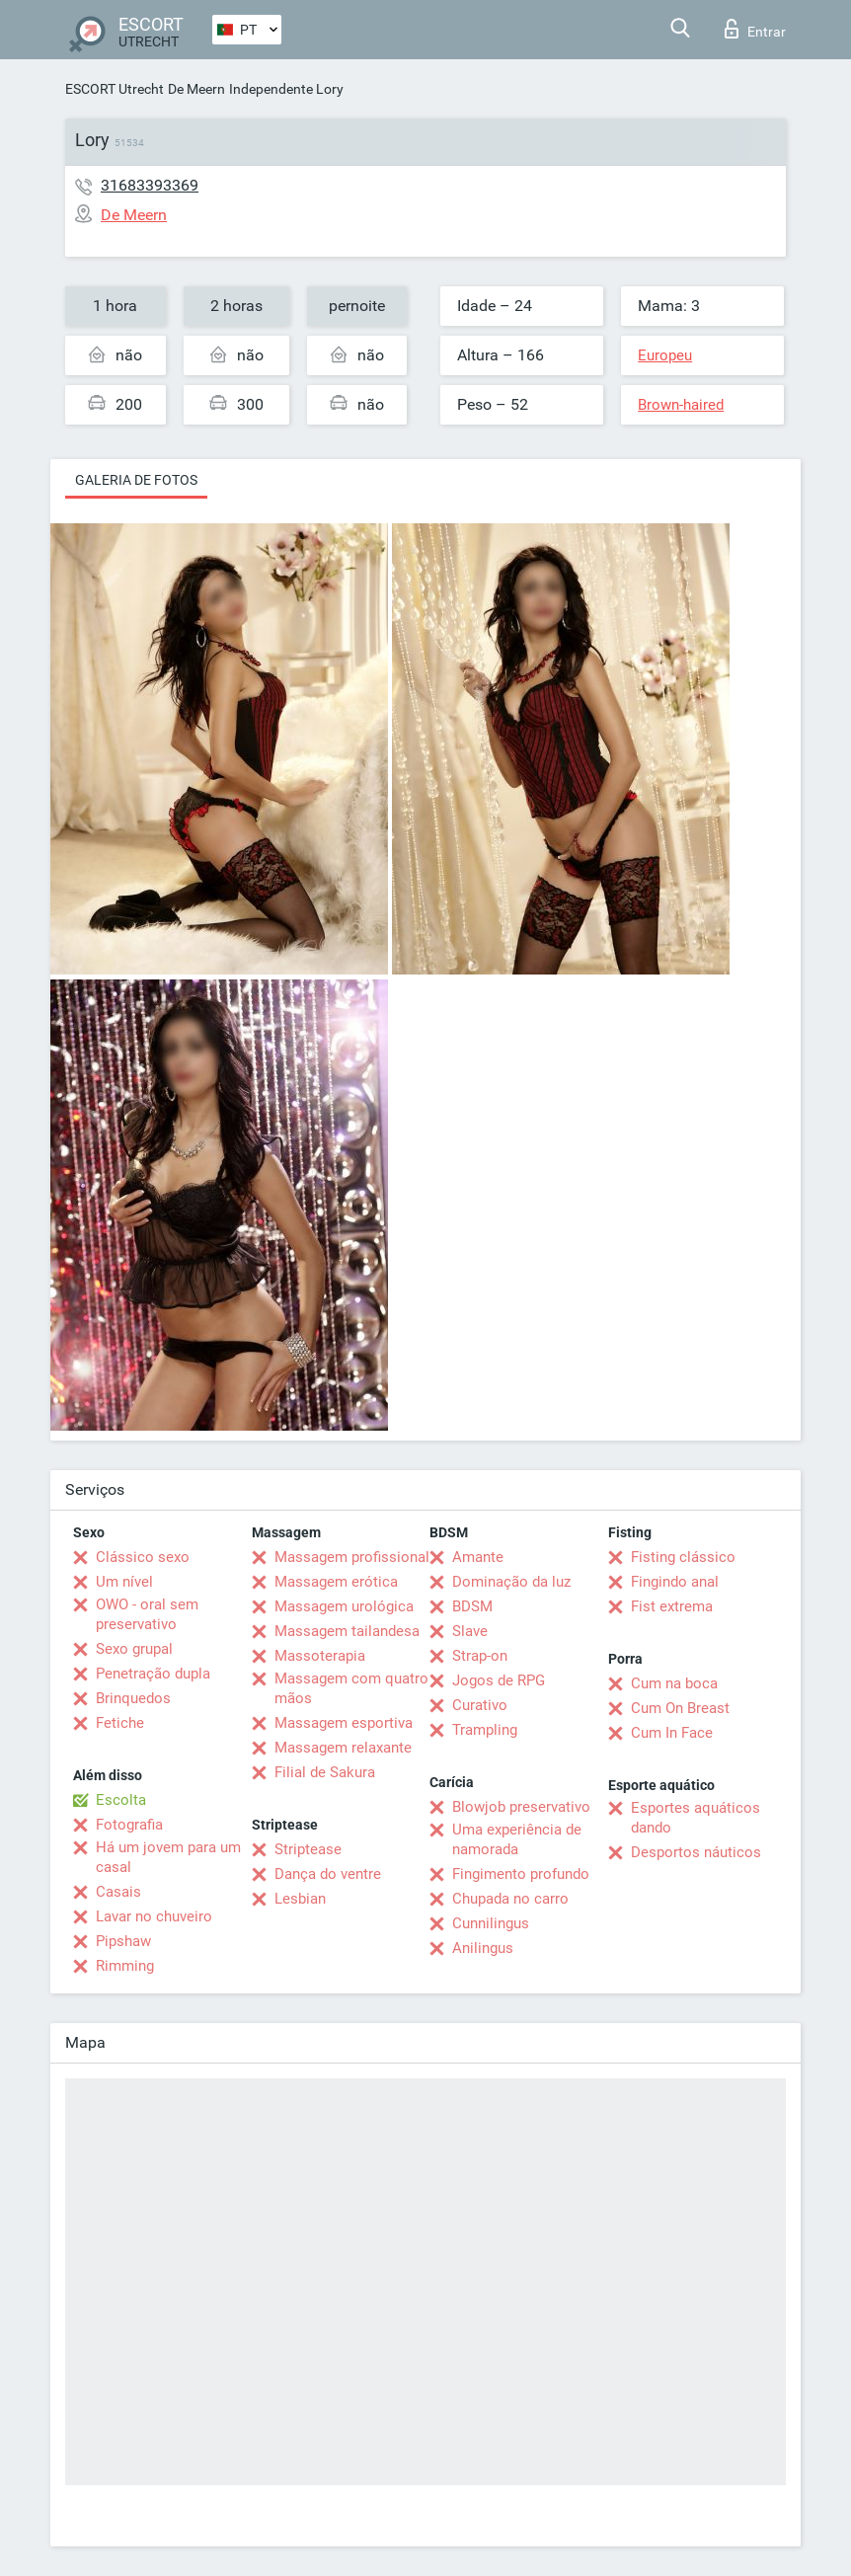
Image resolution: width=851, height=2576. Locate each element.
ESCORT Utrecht (114, 89)
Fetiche (120, 1723)
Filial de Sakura (324, 1772)
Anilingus (482, 1948)
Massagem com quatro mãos (351, 1688)
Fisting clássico (683, 1557)
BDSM (472, 1606)
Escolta (121, 1800)
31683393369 (149, 185)
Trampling (484, 1730)
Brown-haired (681, 405)
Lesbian (300, 1899)
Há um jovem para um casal (168, 1857)
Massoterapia (319, 1656)
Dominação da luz (511, 1582)
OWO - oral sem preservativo (147, 1614)
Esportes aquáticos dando (695, 1817)
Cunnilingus (490, 1923)
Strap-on (479, 1656)
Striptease (308, 1849)
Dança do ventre (327, 1874)
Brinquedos (133, 1698)
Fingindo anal (675, 1582)
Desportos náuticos (696, 1852)
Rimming (125, 1966)
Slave (470, 1631)
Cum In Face (672, 1733)
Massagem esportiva (343, 1723)
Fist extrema (672, 1606)
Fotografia (129, 1825)
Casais (118, 1892)
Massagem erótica (336, 1582)
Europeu (665, 355)
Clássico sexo (143, 1557)
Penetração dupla (153, 1673)
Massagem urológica (344, 1606)
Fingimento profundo (520, 1874)
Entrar (755, 28)
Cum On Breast (680, 1708)
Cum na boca (674, 1683)
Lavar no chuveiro (154, 1916)
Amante (477, 1557)
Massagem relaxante (343, 1747)
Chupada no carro (510, 1899)
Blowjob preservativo (521, 1807)
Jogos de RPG (498, 1680)
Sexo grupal (134, 1649)
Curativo (479, 1705)
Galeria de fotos (136, 480)
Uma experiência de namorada (516, 1839)
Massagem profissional (351, 1557)
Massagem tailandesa (347, 1631)
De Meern (196, 89)
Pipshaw (123, 1941)
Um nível (124, 1582)
